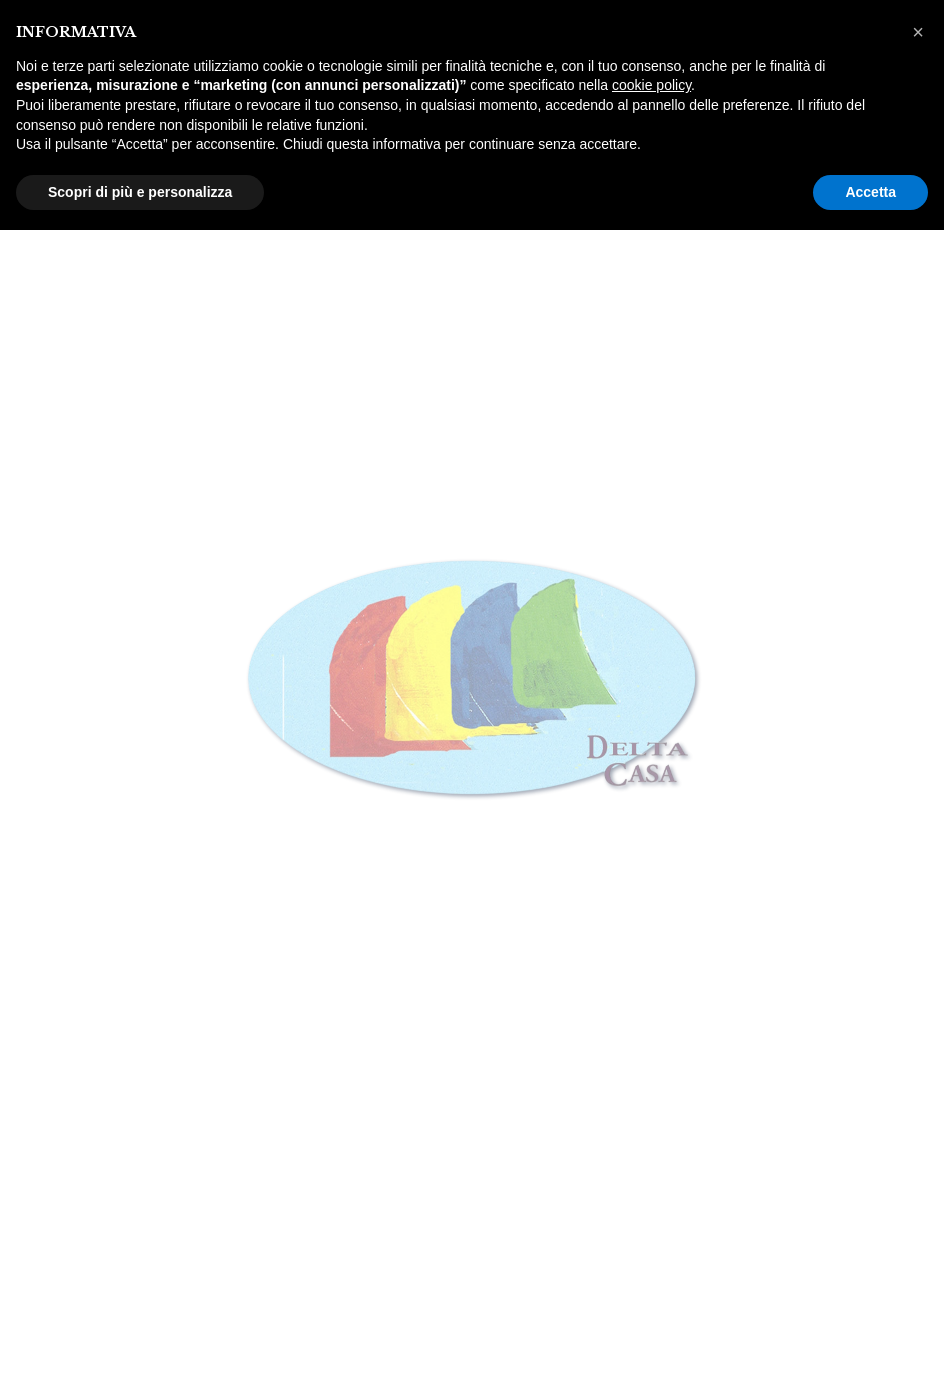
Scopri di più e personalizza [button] (140, 192)
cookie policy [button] (651, 85)
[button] (918, 32)
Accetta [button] (870, 192)
